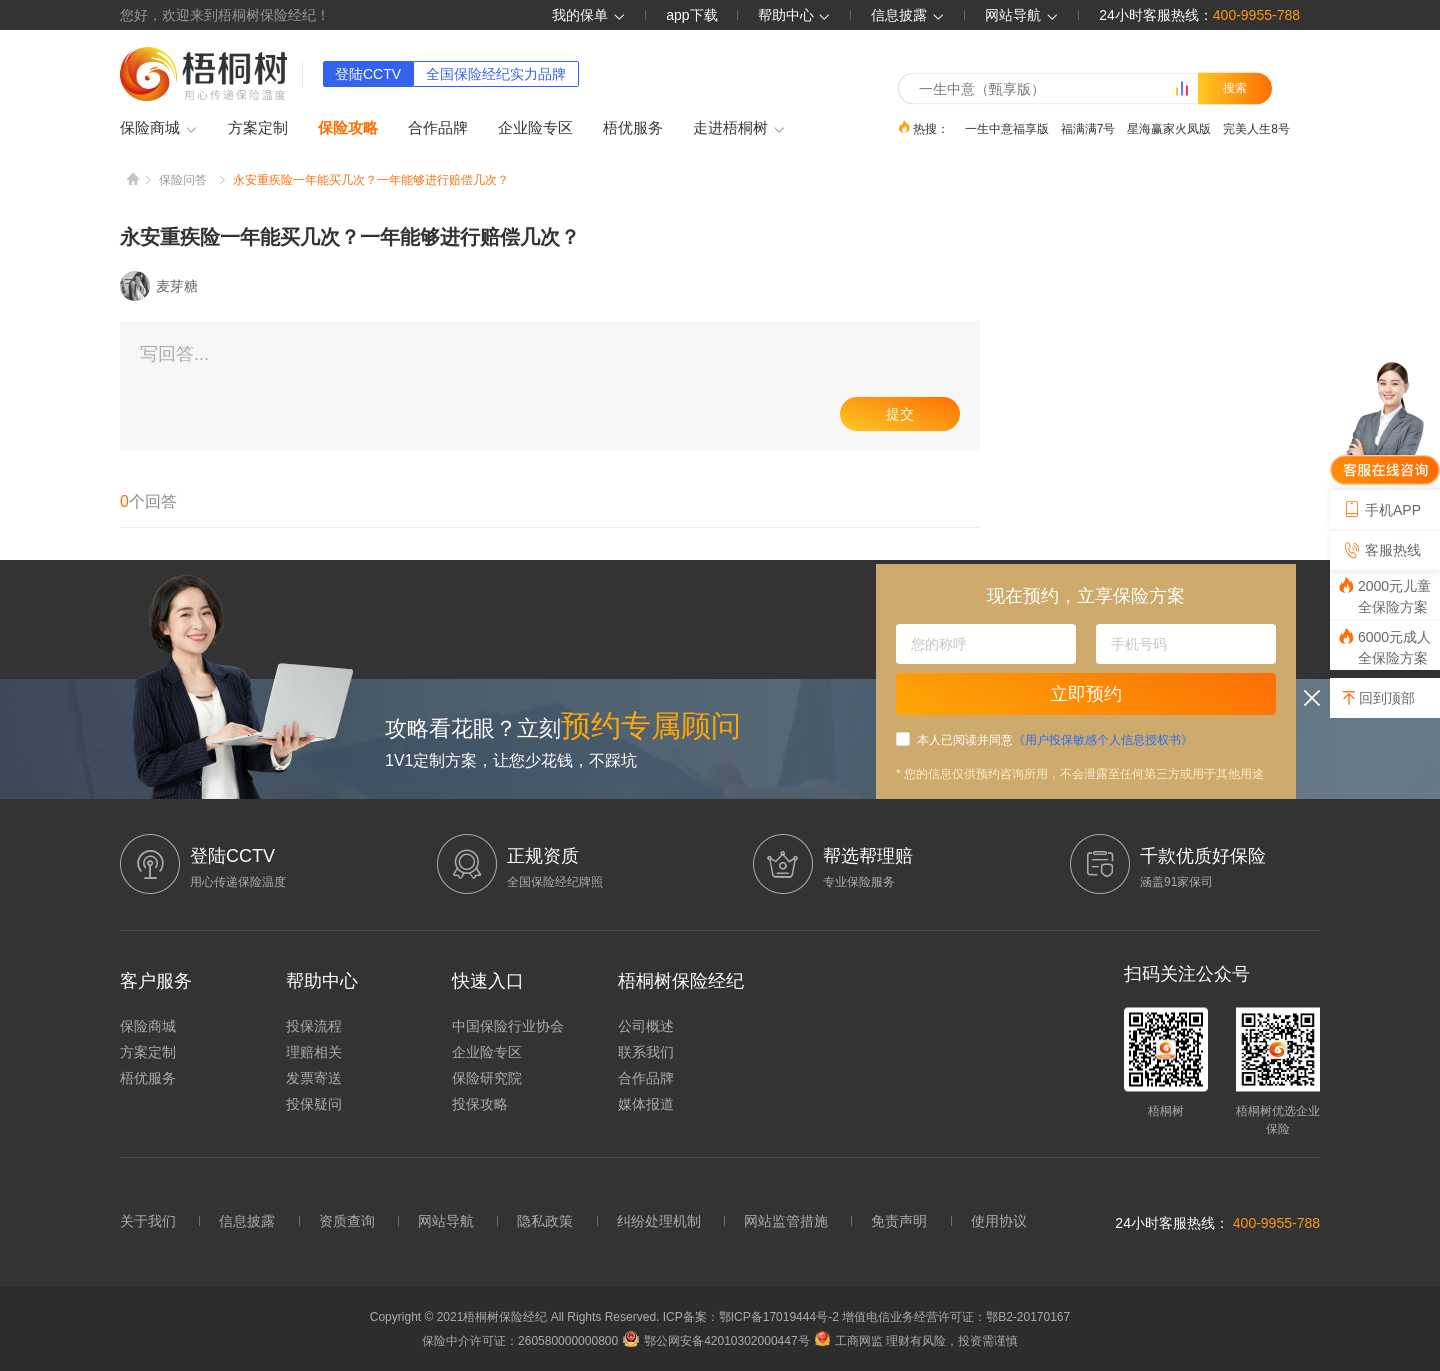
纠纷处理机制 (659, 1221)
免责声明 (899, 1221)
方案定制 (258, 127)
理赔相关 (314, 1052)
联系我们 (646, 1052)
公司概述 (646, 1026)
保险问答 (183, 180)
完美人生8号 (1256, 128)
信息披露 (908, 15)
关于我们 (148, 1221)
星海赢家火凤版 (1169, 128)
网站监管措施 (786, 1221)
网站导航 (446, 1221)
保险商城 (159, 129)
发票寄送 (314, 1078)
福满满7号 (1088, 128)
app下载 (691, 15)
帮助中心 (795, 15)
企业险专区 (535, 127)
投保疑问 (314, 1104)
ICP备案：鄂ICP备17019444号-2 (752, 1317)
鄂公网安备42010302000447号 (716, 1341)
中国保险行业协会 (508, 1026)
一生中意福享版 (1007, 128)
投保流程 (314, 1026)
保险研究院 (487, 1078)
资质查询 (347, 1221)
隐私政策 (545, 1221)
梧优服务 (633, 127)
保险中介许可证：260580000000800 (520, 1341)
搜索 (1235, 88)
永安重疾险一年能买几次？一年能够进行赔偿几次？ (371, 180)
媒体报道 (646, 1104)
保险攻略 (348, 127)
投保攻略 (480, 1104)
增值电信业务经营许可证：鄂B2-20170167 (956, 1317)
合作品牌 (438, 127)
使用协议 (999, 1221)
